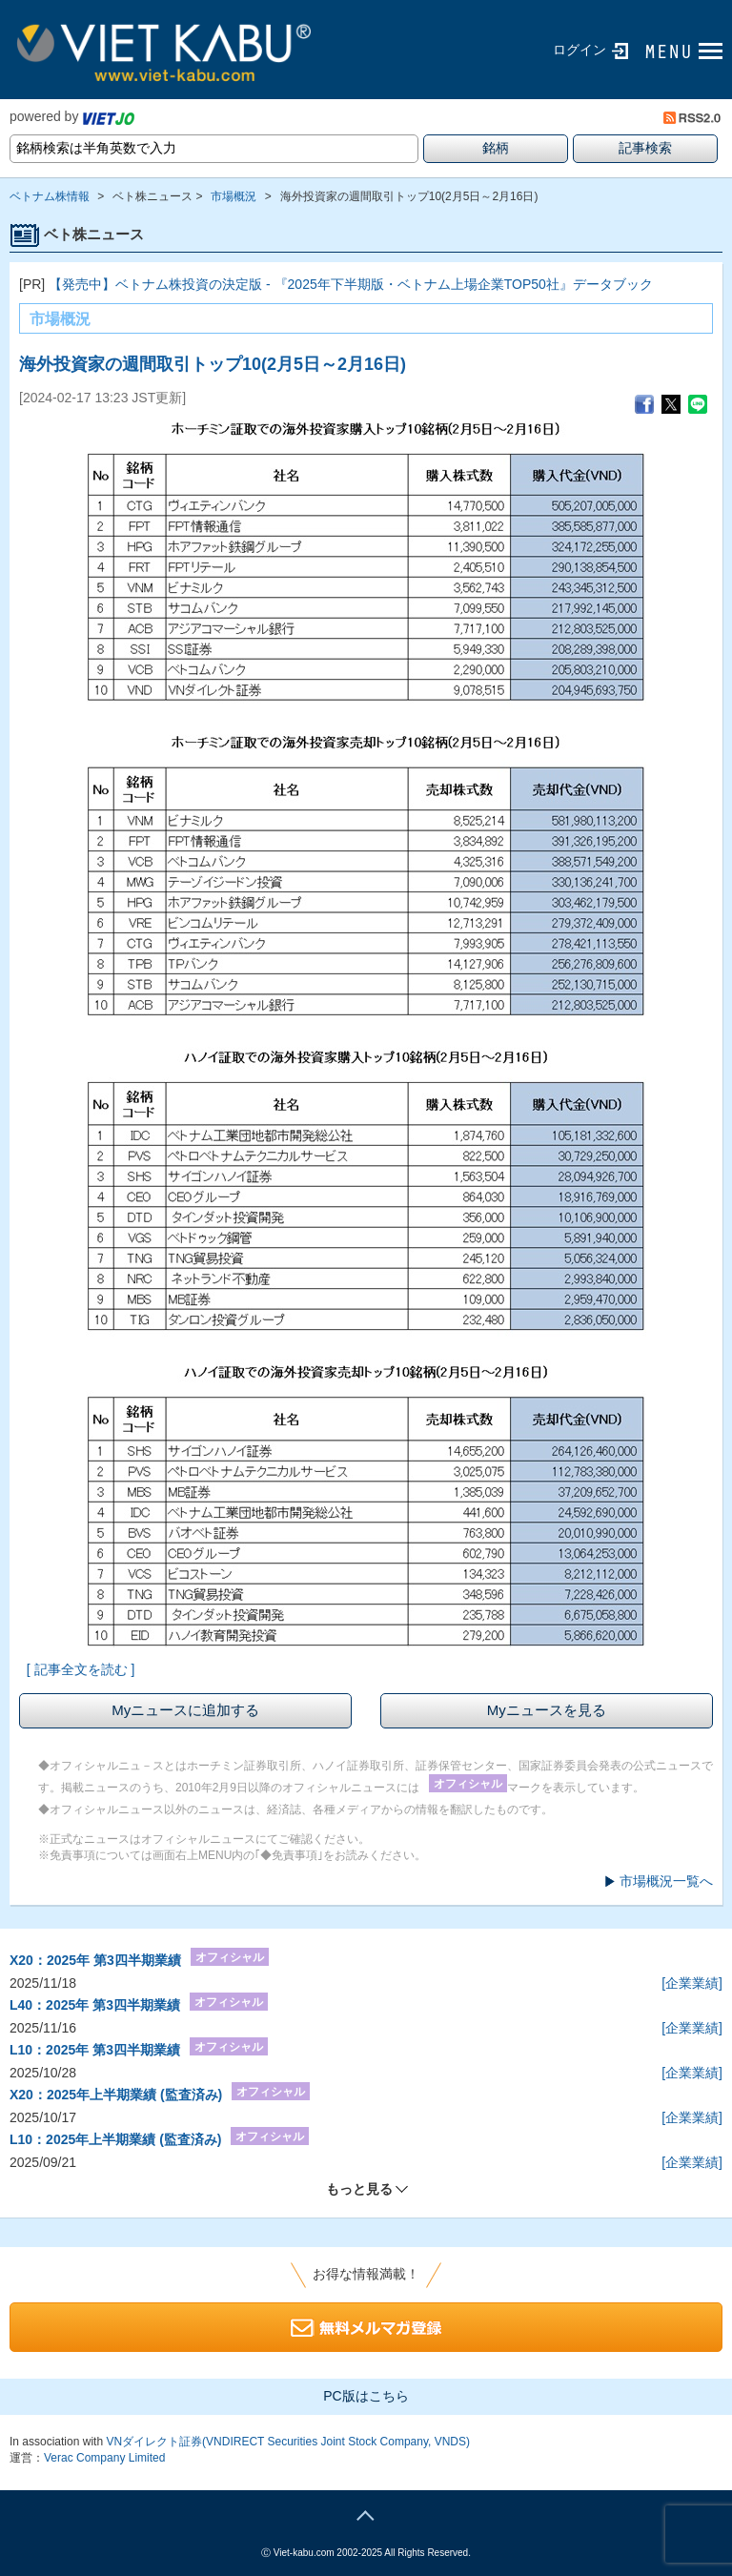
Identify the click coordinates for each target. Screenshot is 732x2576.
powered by (72, 116)
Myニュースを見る (546, 1710)
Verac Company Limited (104, 2457)
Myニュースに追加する (185, 1710)
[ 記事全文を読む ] (81, 1669)
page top (366, 2513)
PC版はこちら (365, 2395)
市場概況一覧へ (666, 1881)
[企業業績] (691, 1983)
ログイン (579, 49)
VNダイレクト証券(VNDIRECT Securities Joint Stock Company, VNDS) (288, 2441)
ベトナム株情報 (50, 196)
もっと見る (359, 2189)
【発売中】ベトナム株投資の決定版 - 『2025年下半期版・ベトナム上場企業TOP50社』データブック (351, 284)
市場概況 (233, 196)
